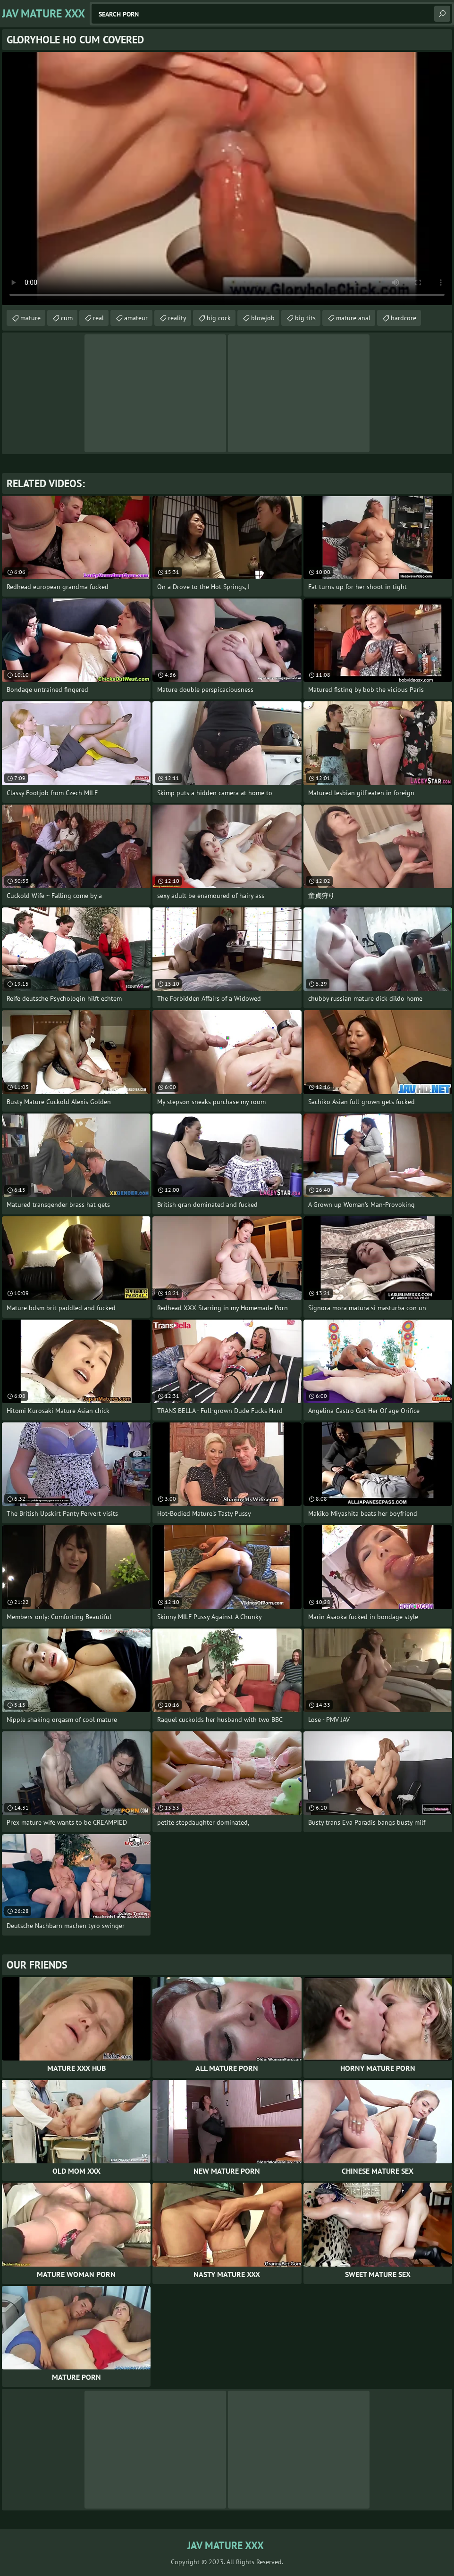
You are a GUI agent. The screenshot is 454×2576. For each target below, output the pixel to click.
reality (177, 318)
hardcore (403, 318)
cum (67, 318)
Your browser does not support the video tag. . (227, 178)
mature (30, 318)
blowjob (263, 318)
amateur (136, 318)
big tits (305, 318)
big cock (219, 318)
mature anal (353, 318)
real (98, 318)
